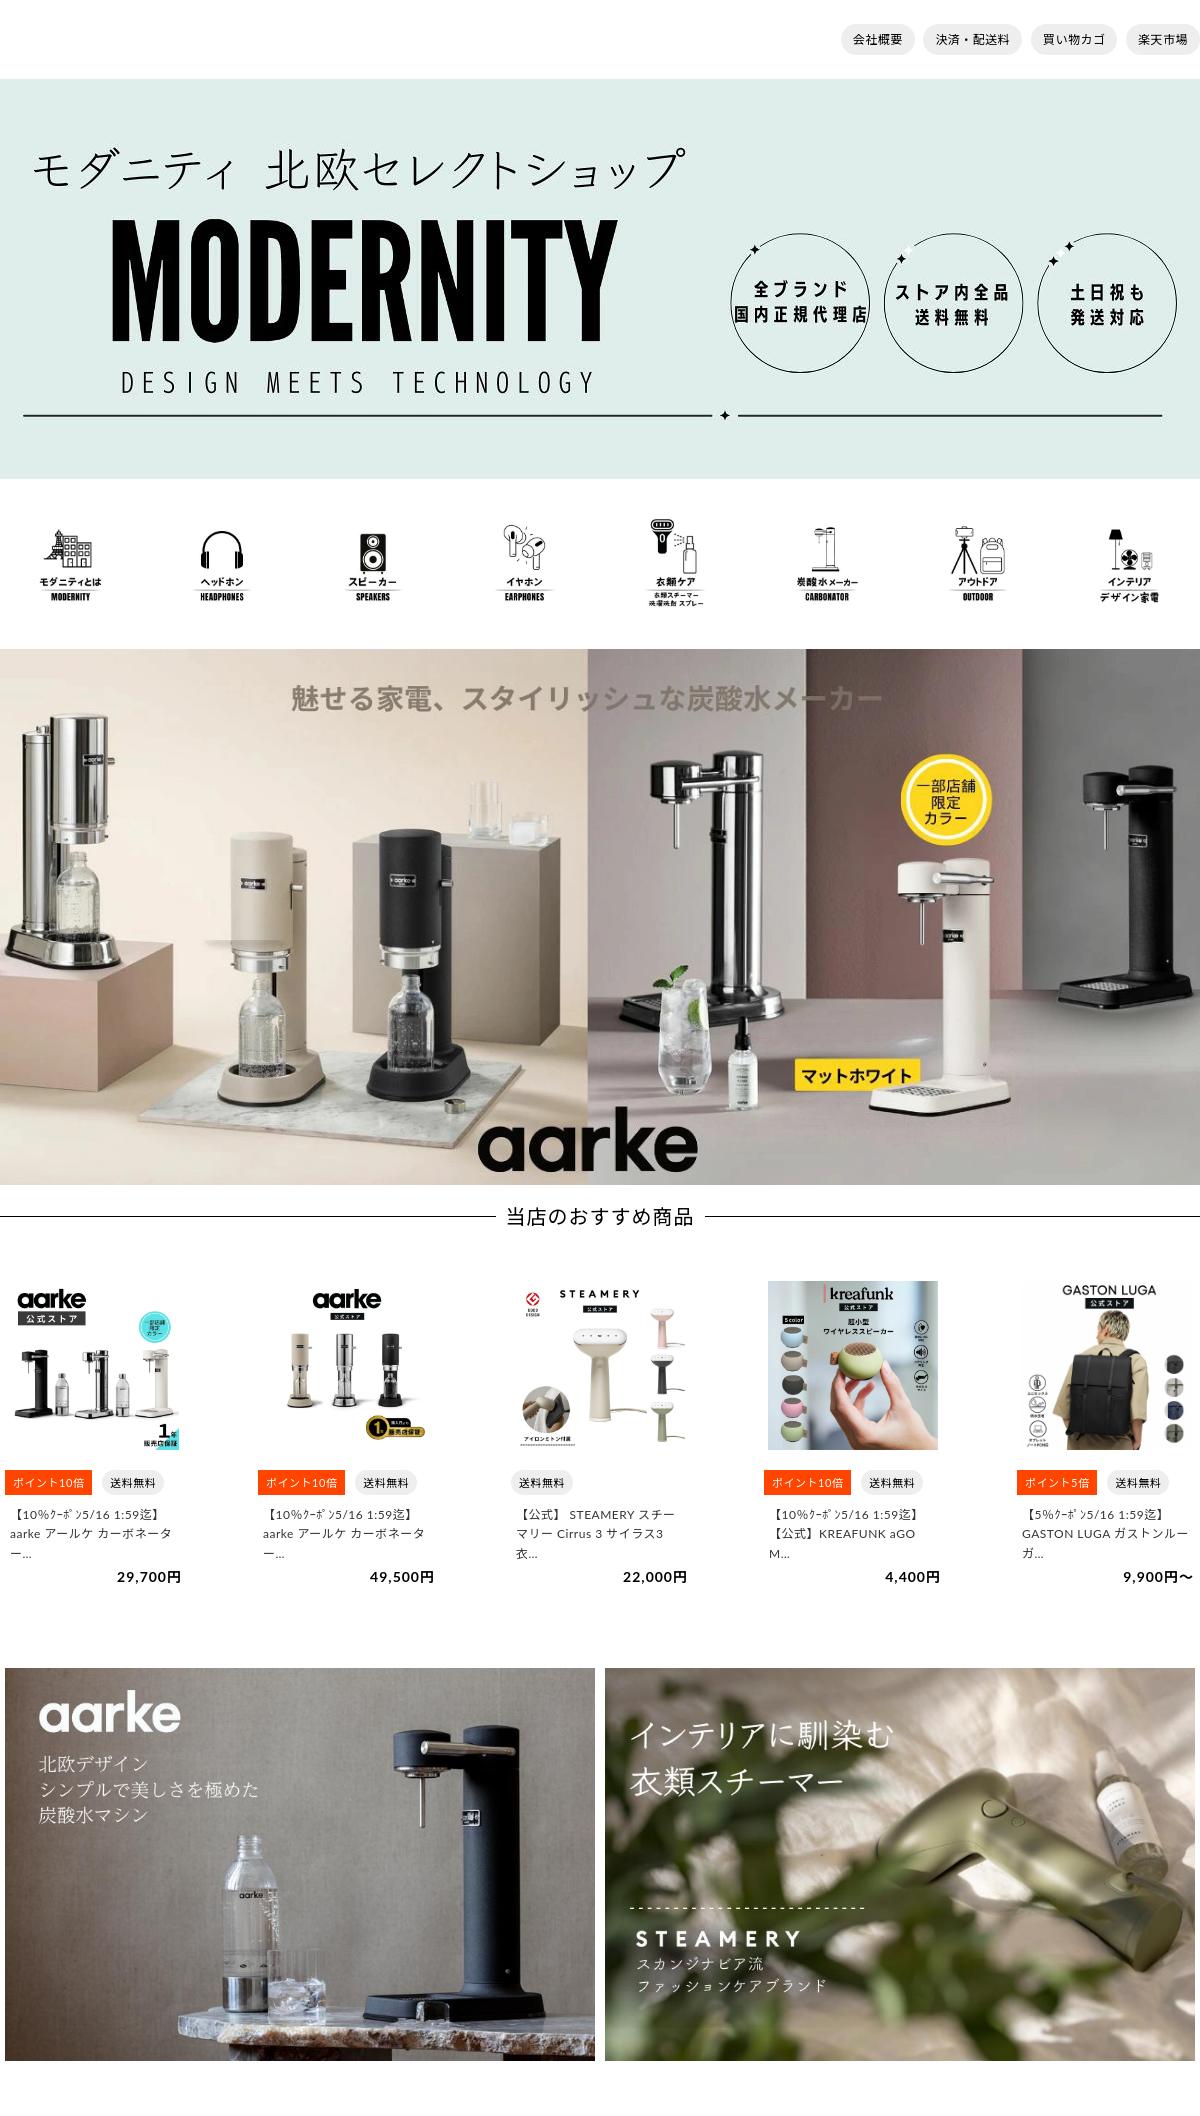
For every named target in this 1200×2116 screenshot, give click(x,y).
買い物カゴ (1074, 39)
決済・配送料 (972, 39)
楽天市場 (1163, 39)
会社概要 (878, 39)
